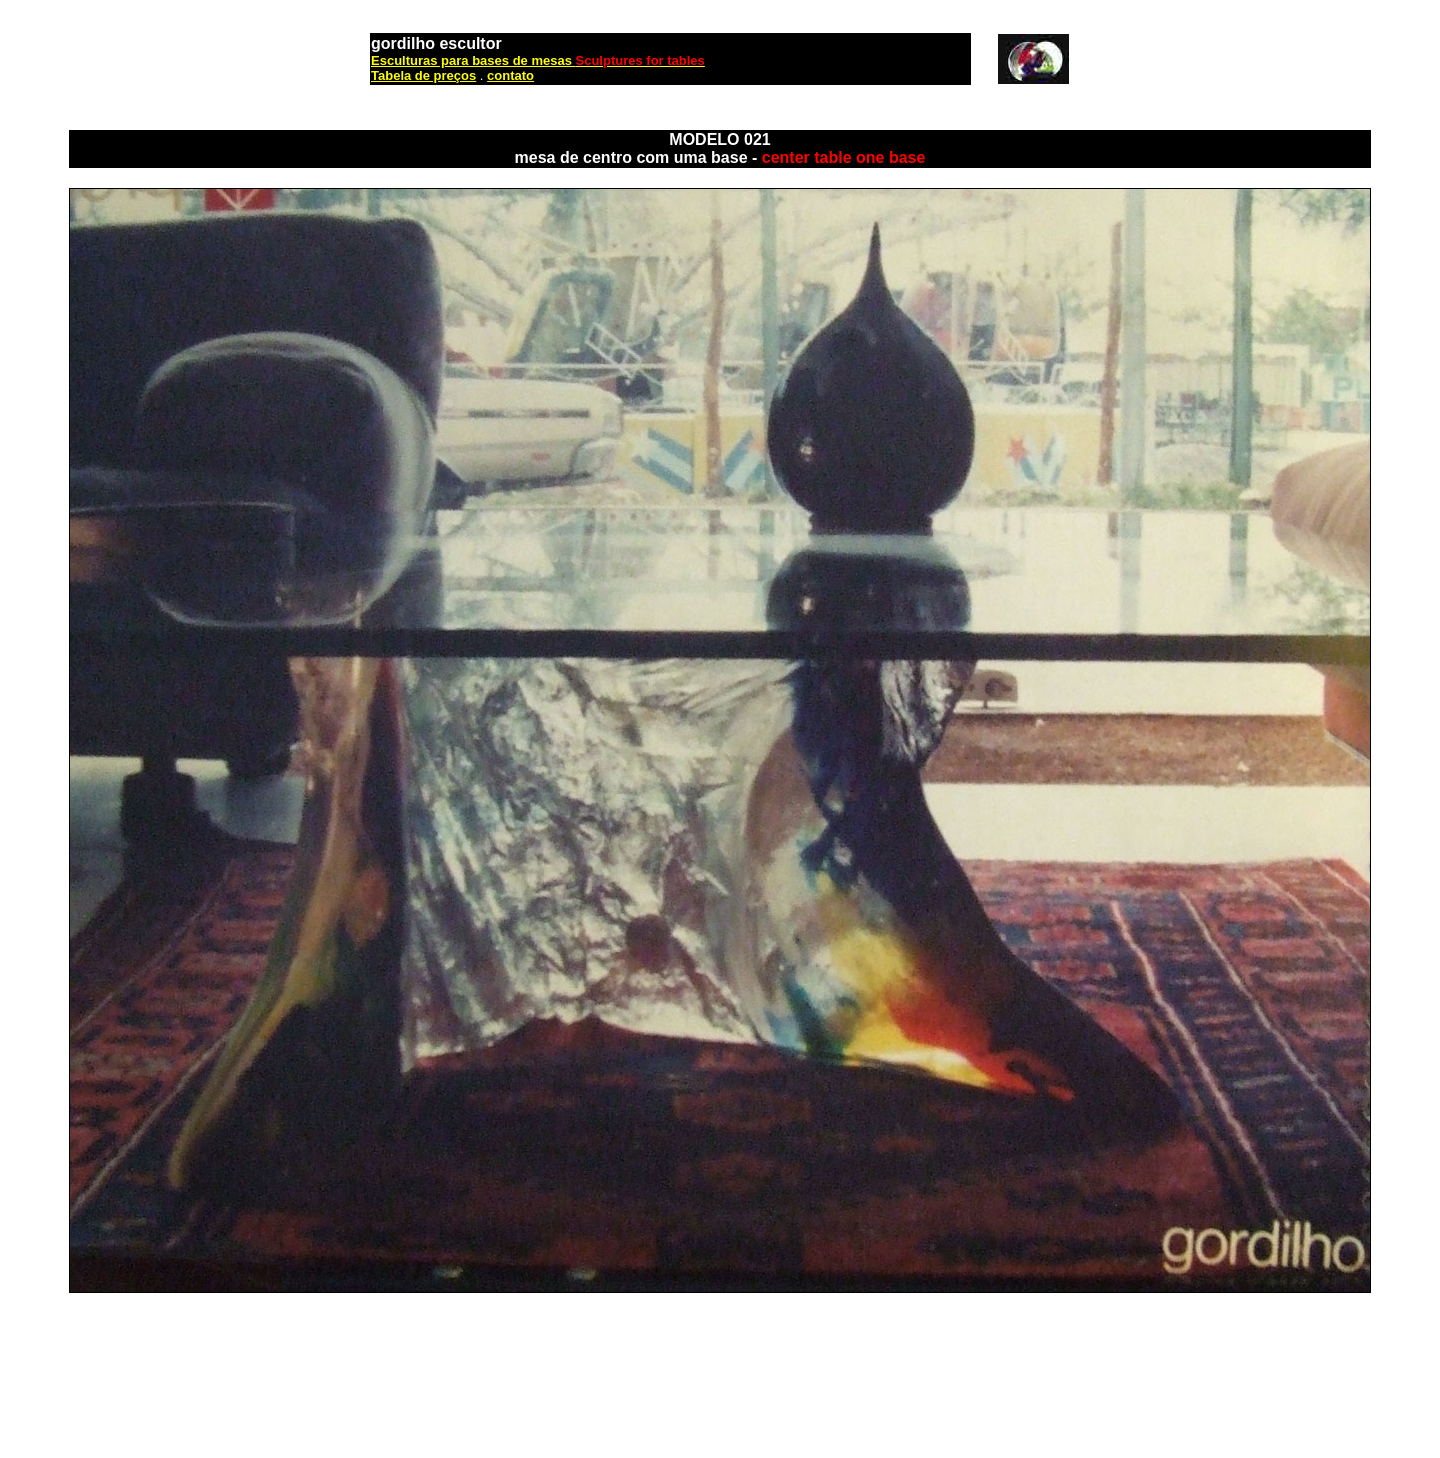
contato (510, 75)
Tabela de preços (423, 75)
